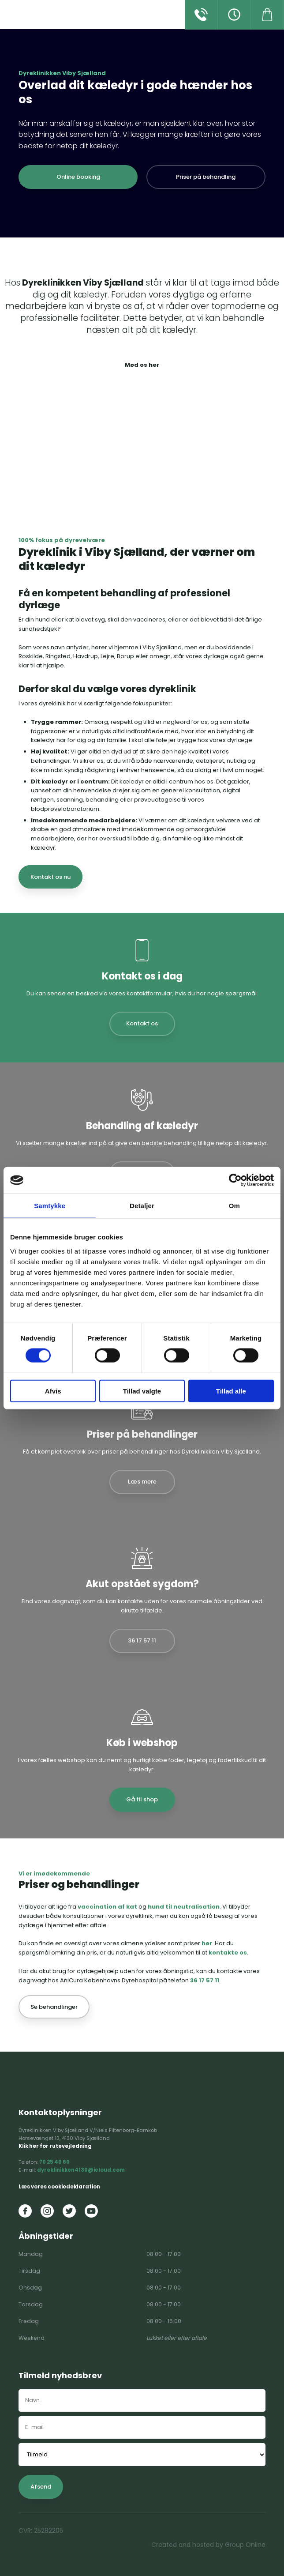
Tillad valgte (142, 1390)
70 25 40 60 (54, 2161)
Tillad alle (231, 1390)
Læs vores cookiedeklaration (59, 2186)
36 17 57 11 (204, 1980)
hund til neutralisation (184, 1906)
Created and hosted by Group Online (208, 2544)
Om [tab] (234, 1205)
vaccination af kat (107, 1906)
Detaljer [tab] (142, 1205)
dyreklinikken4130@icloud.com (81, 2169)
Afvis (53, 1390)
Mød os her (142, 365)
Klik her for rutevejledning (55, 2146)
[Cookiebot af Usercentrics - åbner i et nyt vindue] (235, 1180)
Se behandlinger (54, 2007)
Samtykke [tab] (49, 1205)
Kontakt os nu (50, 877)
